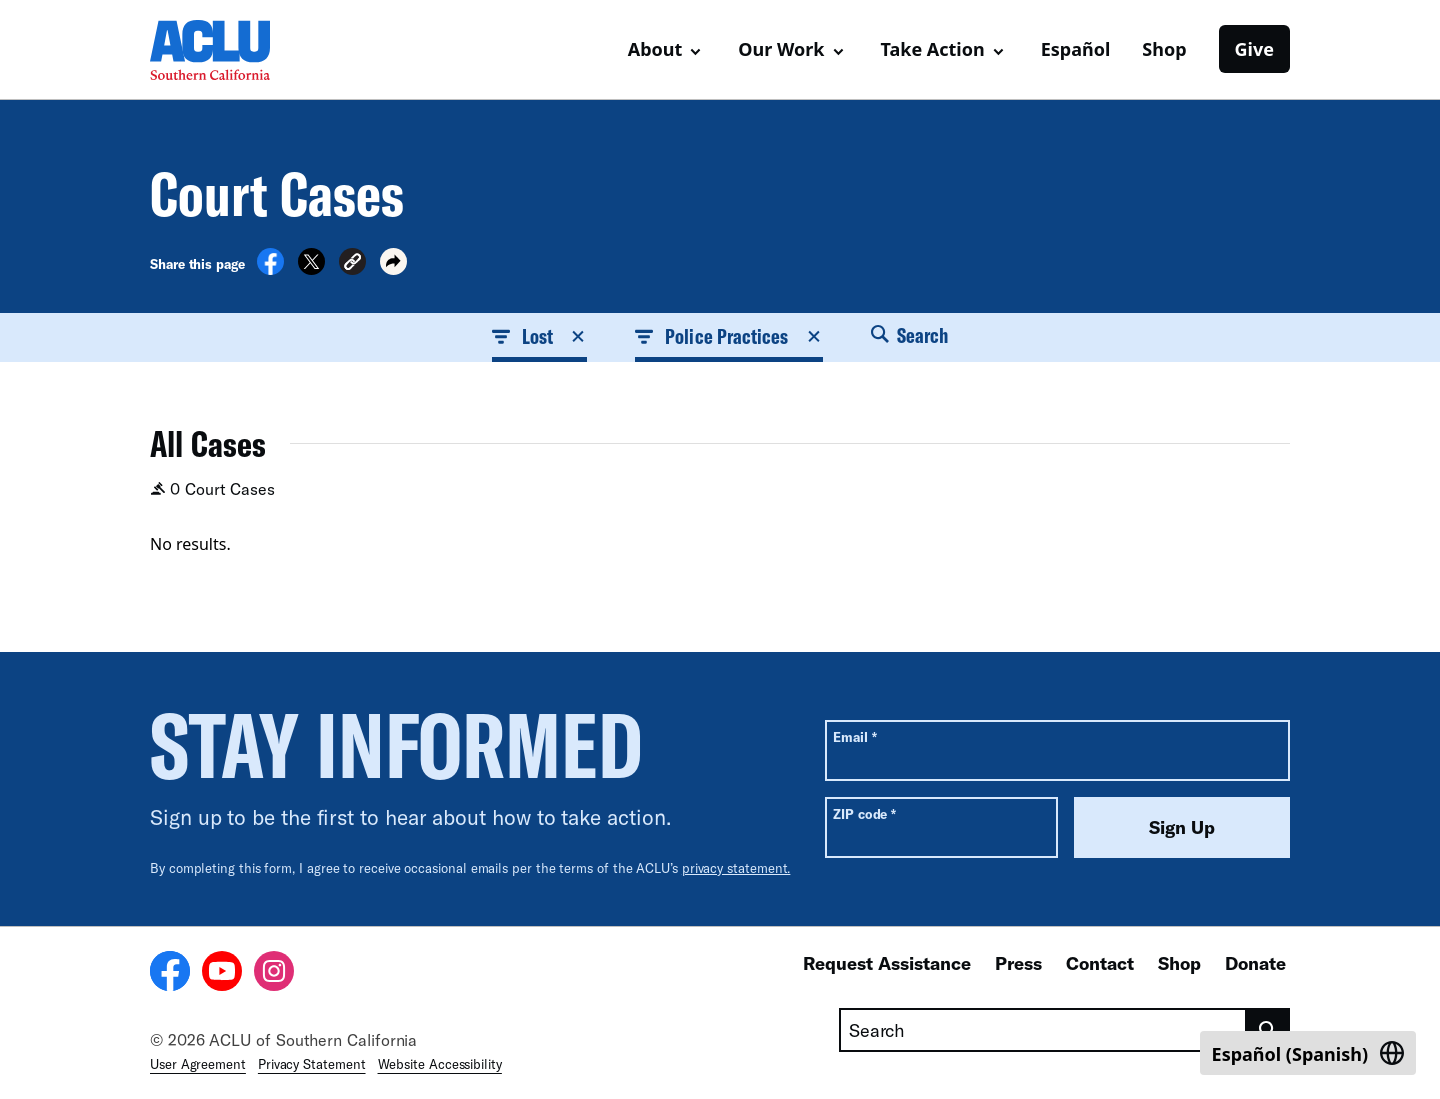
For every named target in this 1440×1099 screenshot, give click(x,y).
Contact (1100, 963)
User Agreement (198, 1064)
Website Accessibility (440, 1064)
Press (1018, 963)
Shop (1164, 49)
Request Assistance (887, 963)
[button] (352, 264)
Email (854, 736)
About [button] (655, 49)
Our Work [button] (781, 49)
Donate (1255, 963)
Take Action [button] (933, 49)
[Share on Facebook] (270, 269)
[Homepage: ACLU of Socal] (220, 50)
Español (1076, 49)
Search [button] (910, 335)
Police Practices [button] (728, 336)
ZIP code (864, 813)
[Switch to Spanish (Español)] (1308, 1053)
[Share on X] (311, 269)
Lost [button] (539, 336)
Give (1254, 49)
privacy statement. (736, 868)
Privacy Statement (312, 1064)
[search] (1268, 1030)
